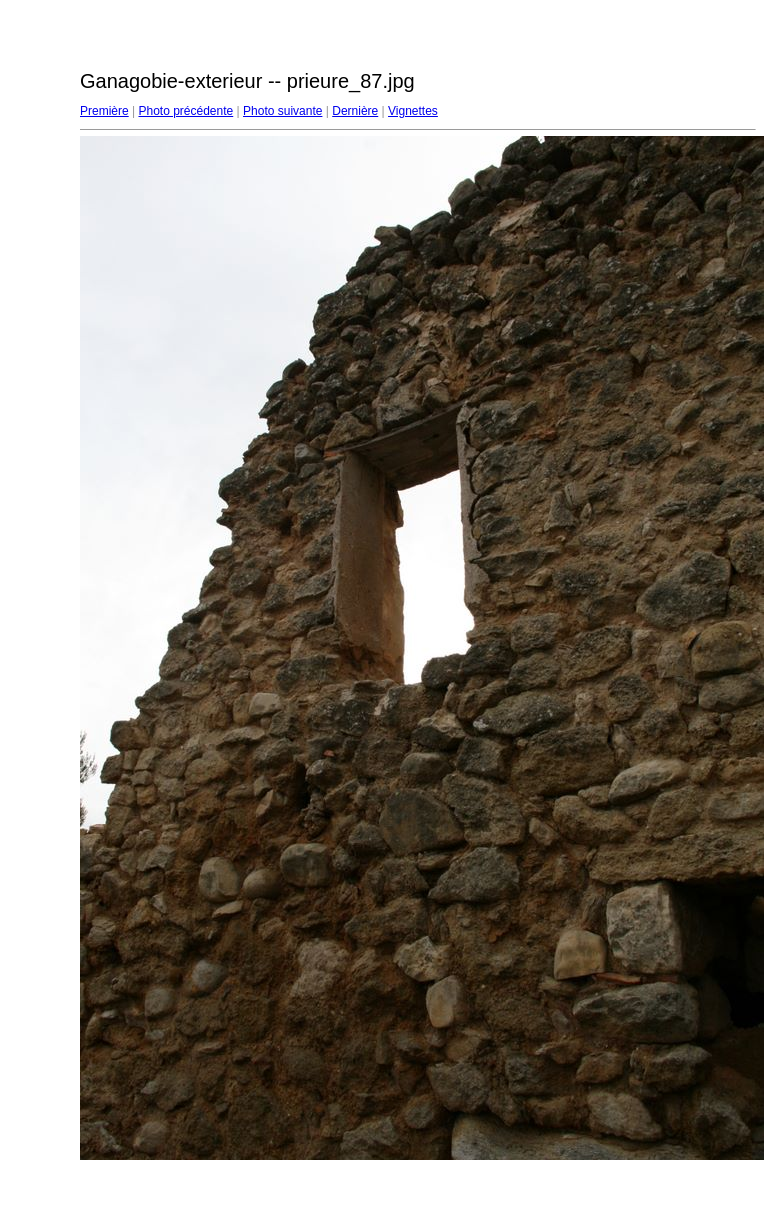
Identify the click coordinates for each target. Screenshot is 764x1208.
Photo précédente (185, 111)
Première (104, 111)
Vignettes (413, 111)
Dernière (355, 111)
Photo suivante (282, 111)
